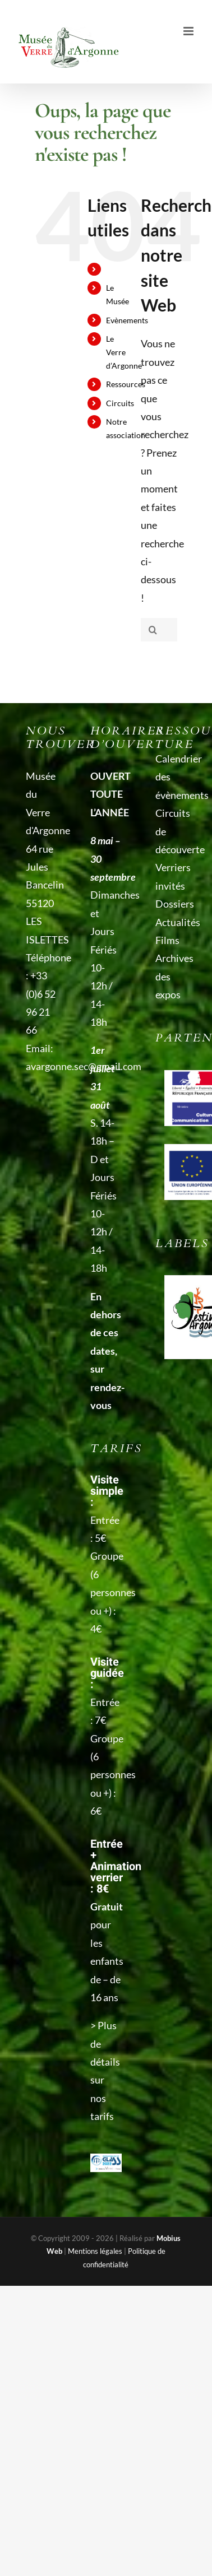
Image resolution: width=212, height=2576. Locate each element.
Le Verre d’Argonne (124, 352)
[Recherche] (152, 629)
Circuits (120, 403)
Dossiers (170, 904)
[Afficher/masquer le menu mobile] (189, 31)
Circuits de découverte (170, 831)
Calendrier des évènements (170, 776)
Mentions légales (95, 2251)
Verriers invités (170, 876)
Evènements (127, 320)
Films (167, 940)
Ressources (125, 384)
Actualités (170, 922)
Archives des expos (170, 976)
